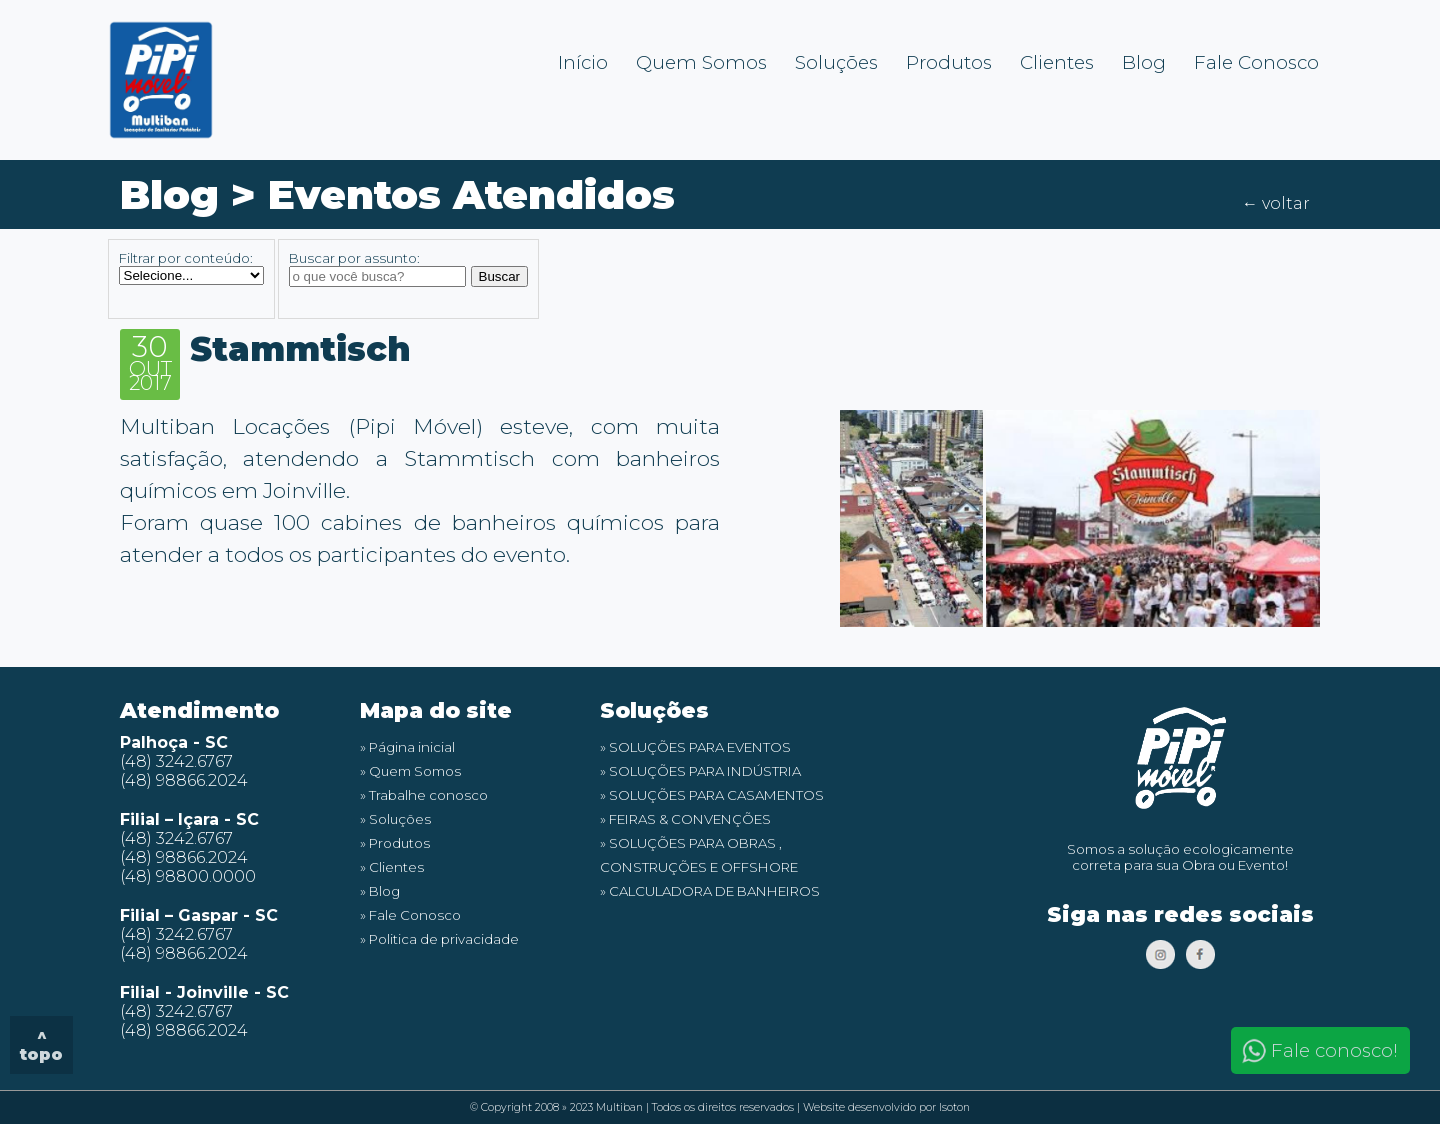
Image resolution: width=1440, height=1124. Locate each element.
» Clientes (392, 867)
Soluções (836, 62)
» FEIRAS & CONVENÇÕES (685, 819)
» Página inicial (407, 747)
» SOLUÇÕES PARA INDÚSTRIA (700, 771)
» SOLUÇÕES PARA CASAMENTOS (712, 795)
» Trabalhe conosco (424, 795)
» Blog (380, 891)
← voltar (1276, 203)
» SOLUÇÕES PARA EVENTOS (695, 747)
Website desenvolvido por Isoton (886, 1107)
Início (583, 62)
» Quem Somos (410, 771)
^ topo (41, 1045)
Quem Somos (701, 62)
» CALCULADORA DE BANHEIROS (710, 891)
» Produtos (395, 843)
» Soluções (395, 819)
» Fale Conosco (410, 915)
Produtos (949, 62)
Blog (1144, 62)
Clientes (1057, 62)
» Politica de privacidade (439, 939)
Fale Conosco (1256, 62)
